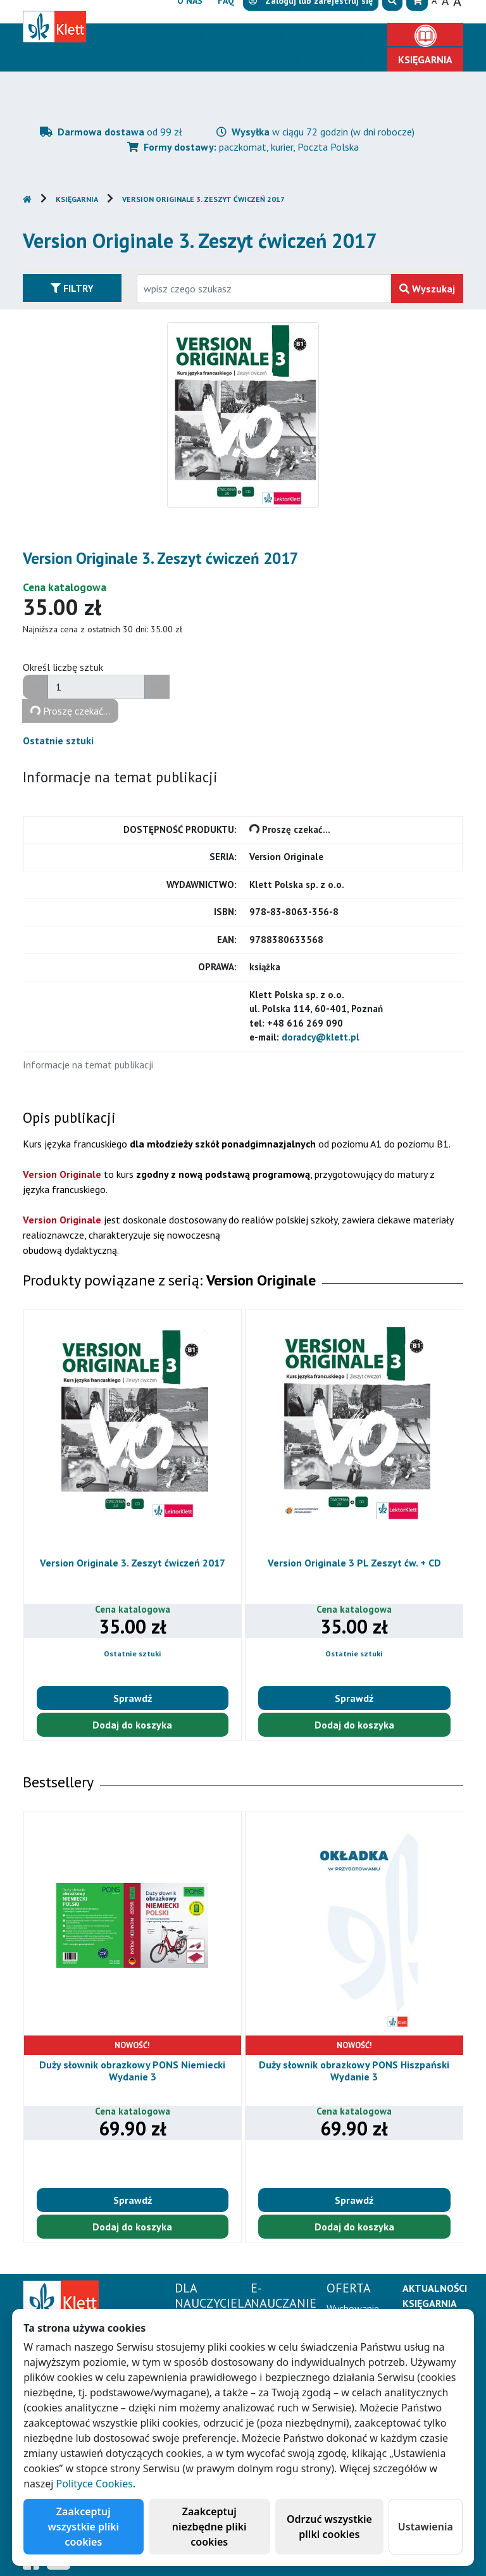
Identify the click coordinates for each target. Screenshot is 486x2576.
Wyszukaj (427, 288)
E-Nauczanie (261, 35)
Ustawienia (425, 2527)
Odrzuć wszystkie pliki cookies (329, 2526)
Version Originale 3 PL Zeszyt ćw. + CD (354, 1562)
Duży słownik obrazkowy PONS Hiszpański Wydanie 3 (354, 2070)
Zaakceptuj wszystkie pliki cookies (84, 2526)
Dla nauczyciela (157, 35)
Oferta (341, 35)
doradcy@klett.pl (320, 1037)
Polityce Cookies (94, 2484)
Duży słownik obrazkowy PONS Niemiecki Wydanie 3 (132, 2070)
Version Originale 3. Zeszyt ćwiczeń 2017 (203, 199)
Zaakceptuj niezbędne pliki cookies (209, 2526)
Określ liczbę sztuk (63, 667)
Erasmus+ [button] (279, 59)
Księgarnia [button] (425, 59)
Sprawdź (132, 1698)
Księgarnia (77, 199)
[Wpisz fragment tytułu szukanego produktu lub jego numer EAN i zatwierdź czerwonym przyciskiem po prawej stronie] (264, 288)
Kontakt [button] (344, 59)
